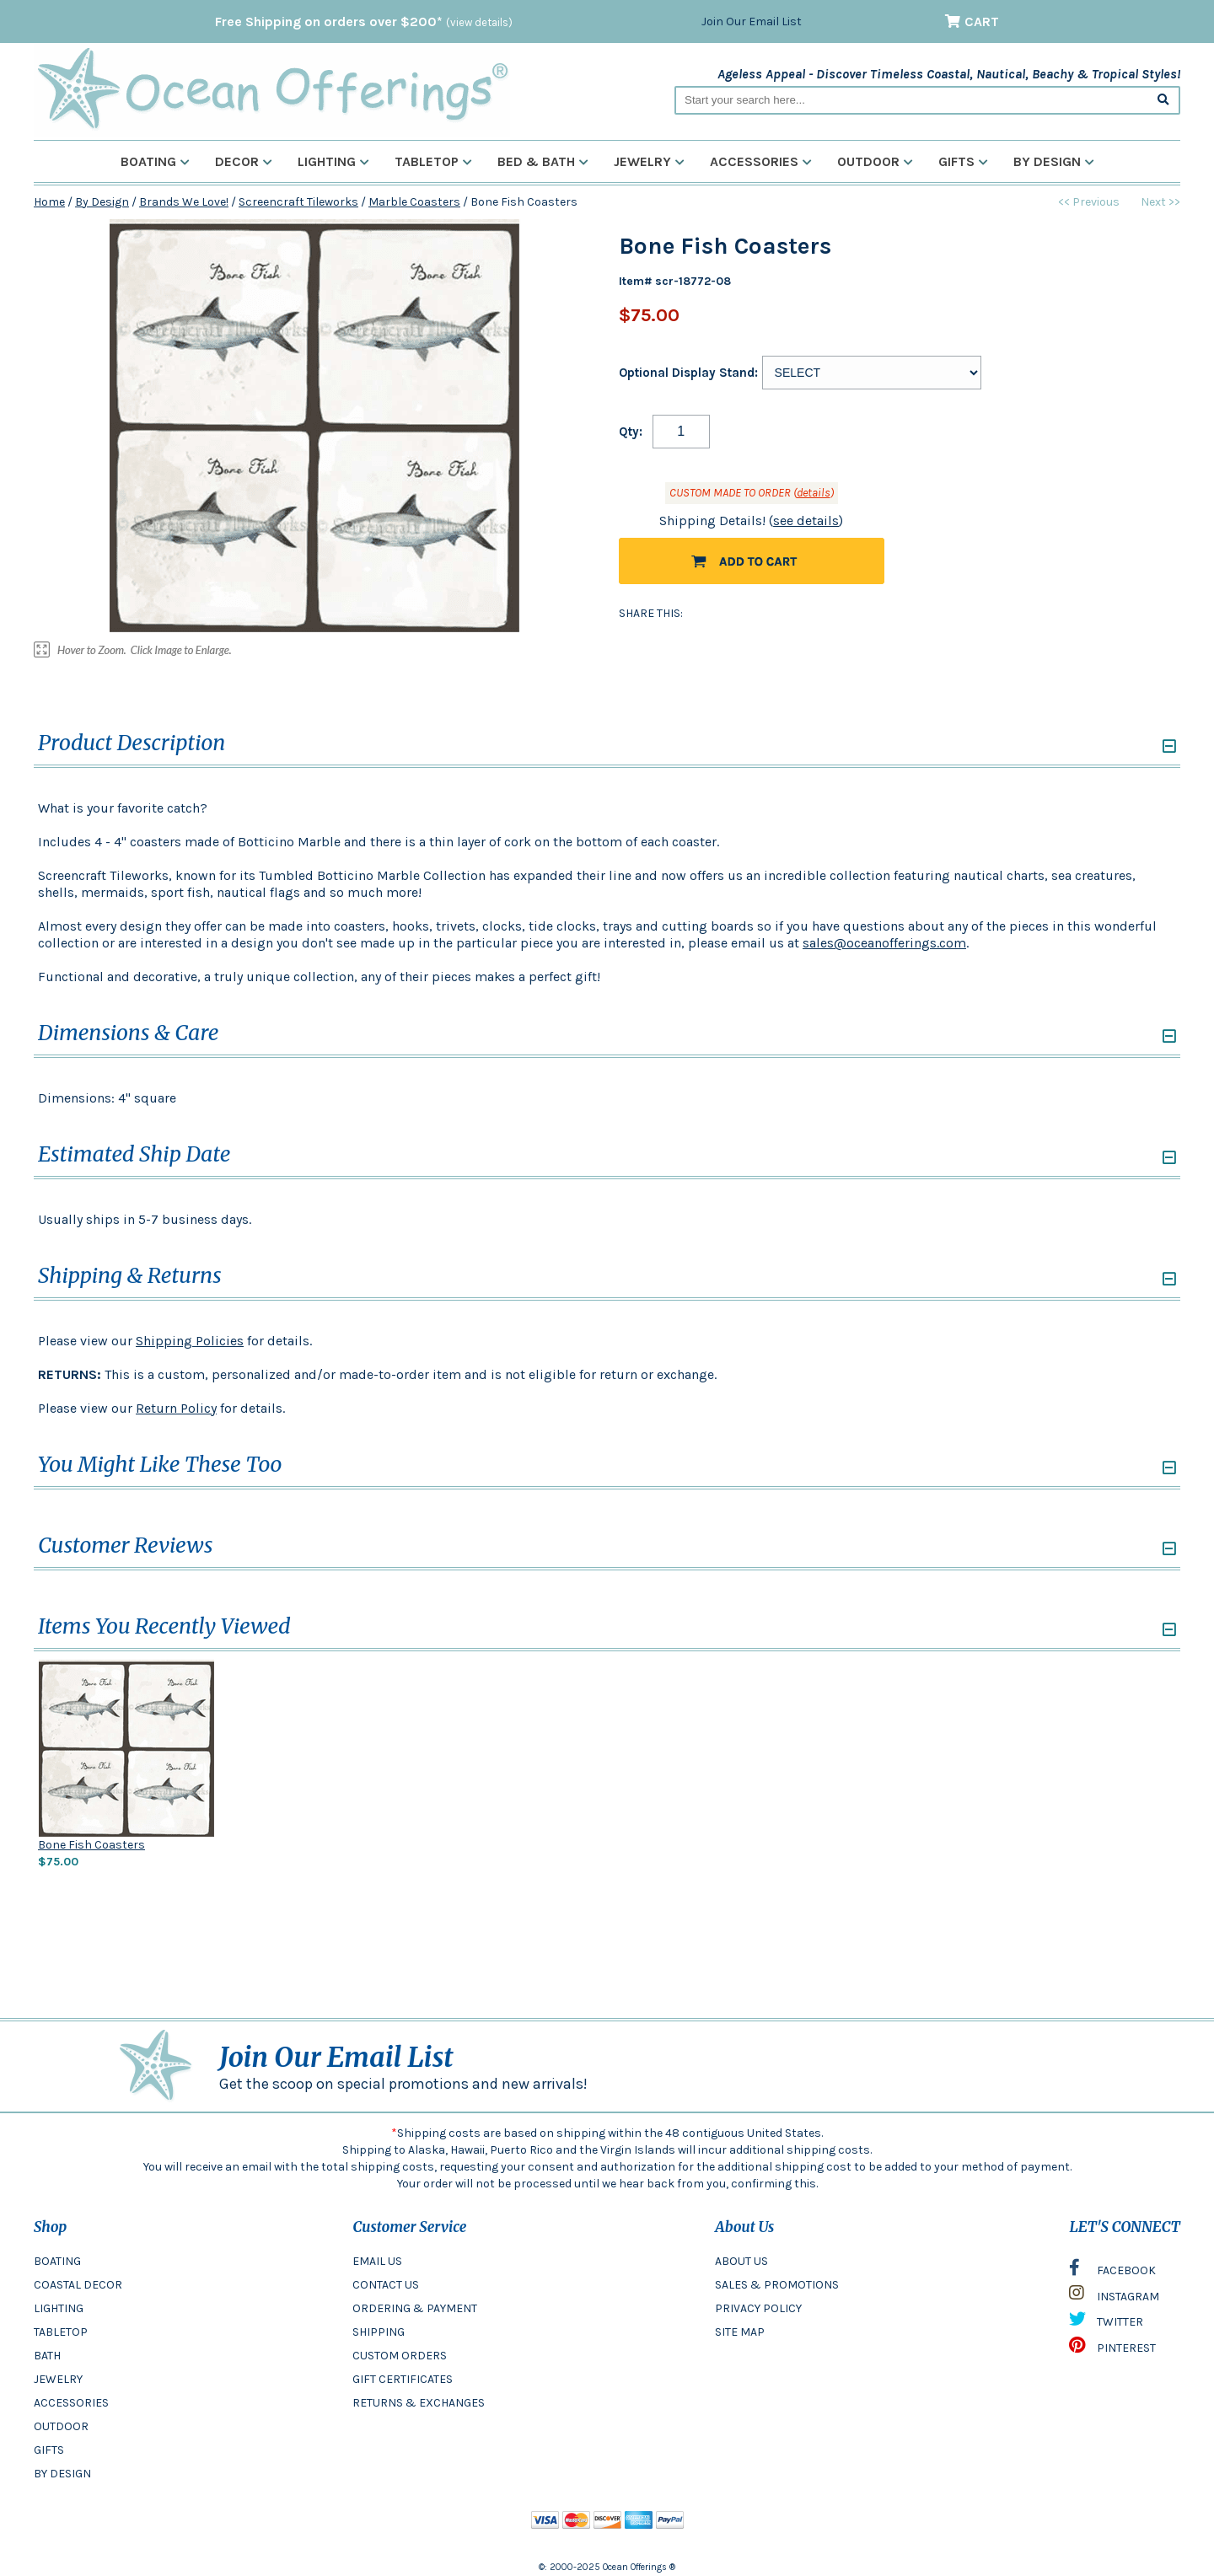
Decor (243, 161)
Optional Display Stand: (688, 372)
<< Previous (1089, 202)
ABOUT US (741, 2261)
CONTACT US (385, 2285)
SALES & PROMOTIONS (777, 2285)
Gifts (963, 161)
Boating (155, 161)
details (813, 493)
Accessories (761, 161)
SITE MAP (740, 2332)
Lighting (333, 161)
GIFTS (49, 2450)
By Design (1053, 161)
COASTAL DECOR (78, 2285)
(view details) (479, 22)
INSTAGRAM (1114, 2297)
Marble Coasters (414, 202)
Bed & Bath (542, 161)
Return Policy (176, 1408)
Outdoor (875, 161)
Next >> (1160, 202)
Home (49, 202)
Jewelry (649, 161)
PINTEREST (1112, 2349)
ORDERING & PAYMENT (414, 2308)
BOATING (57, 2261)
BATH (47, 2355)
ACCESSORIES (71, 2403)
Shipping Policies (190, 1341)
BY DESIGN (62, 2473)
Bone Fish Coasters (91, 1845)
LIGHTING (58, 2308)
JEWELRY (58, 2379)
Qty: (630, 431)
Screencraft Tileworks (298, 202)
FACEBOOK (1112, 2271)
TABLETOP (61, 2332)
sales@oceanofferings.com (884, 943)
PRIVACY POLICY (758, 2308)
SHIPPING (378, 2332)
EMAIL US (377, 2261)
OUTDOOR (61, 2426)
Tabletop (433, 161)
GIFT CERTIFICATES (402, 2379)
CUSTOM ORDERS (399, 2355)
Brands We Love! (183, 202)
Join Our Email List (751, 21)
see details (806, 521)
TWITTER (1106, 2323)
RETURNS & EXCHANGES (418, 2403)
